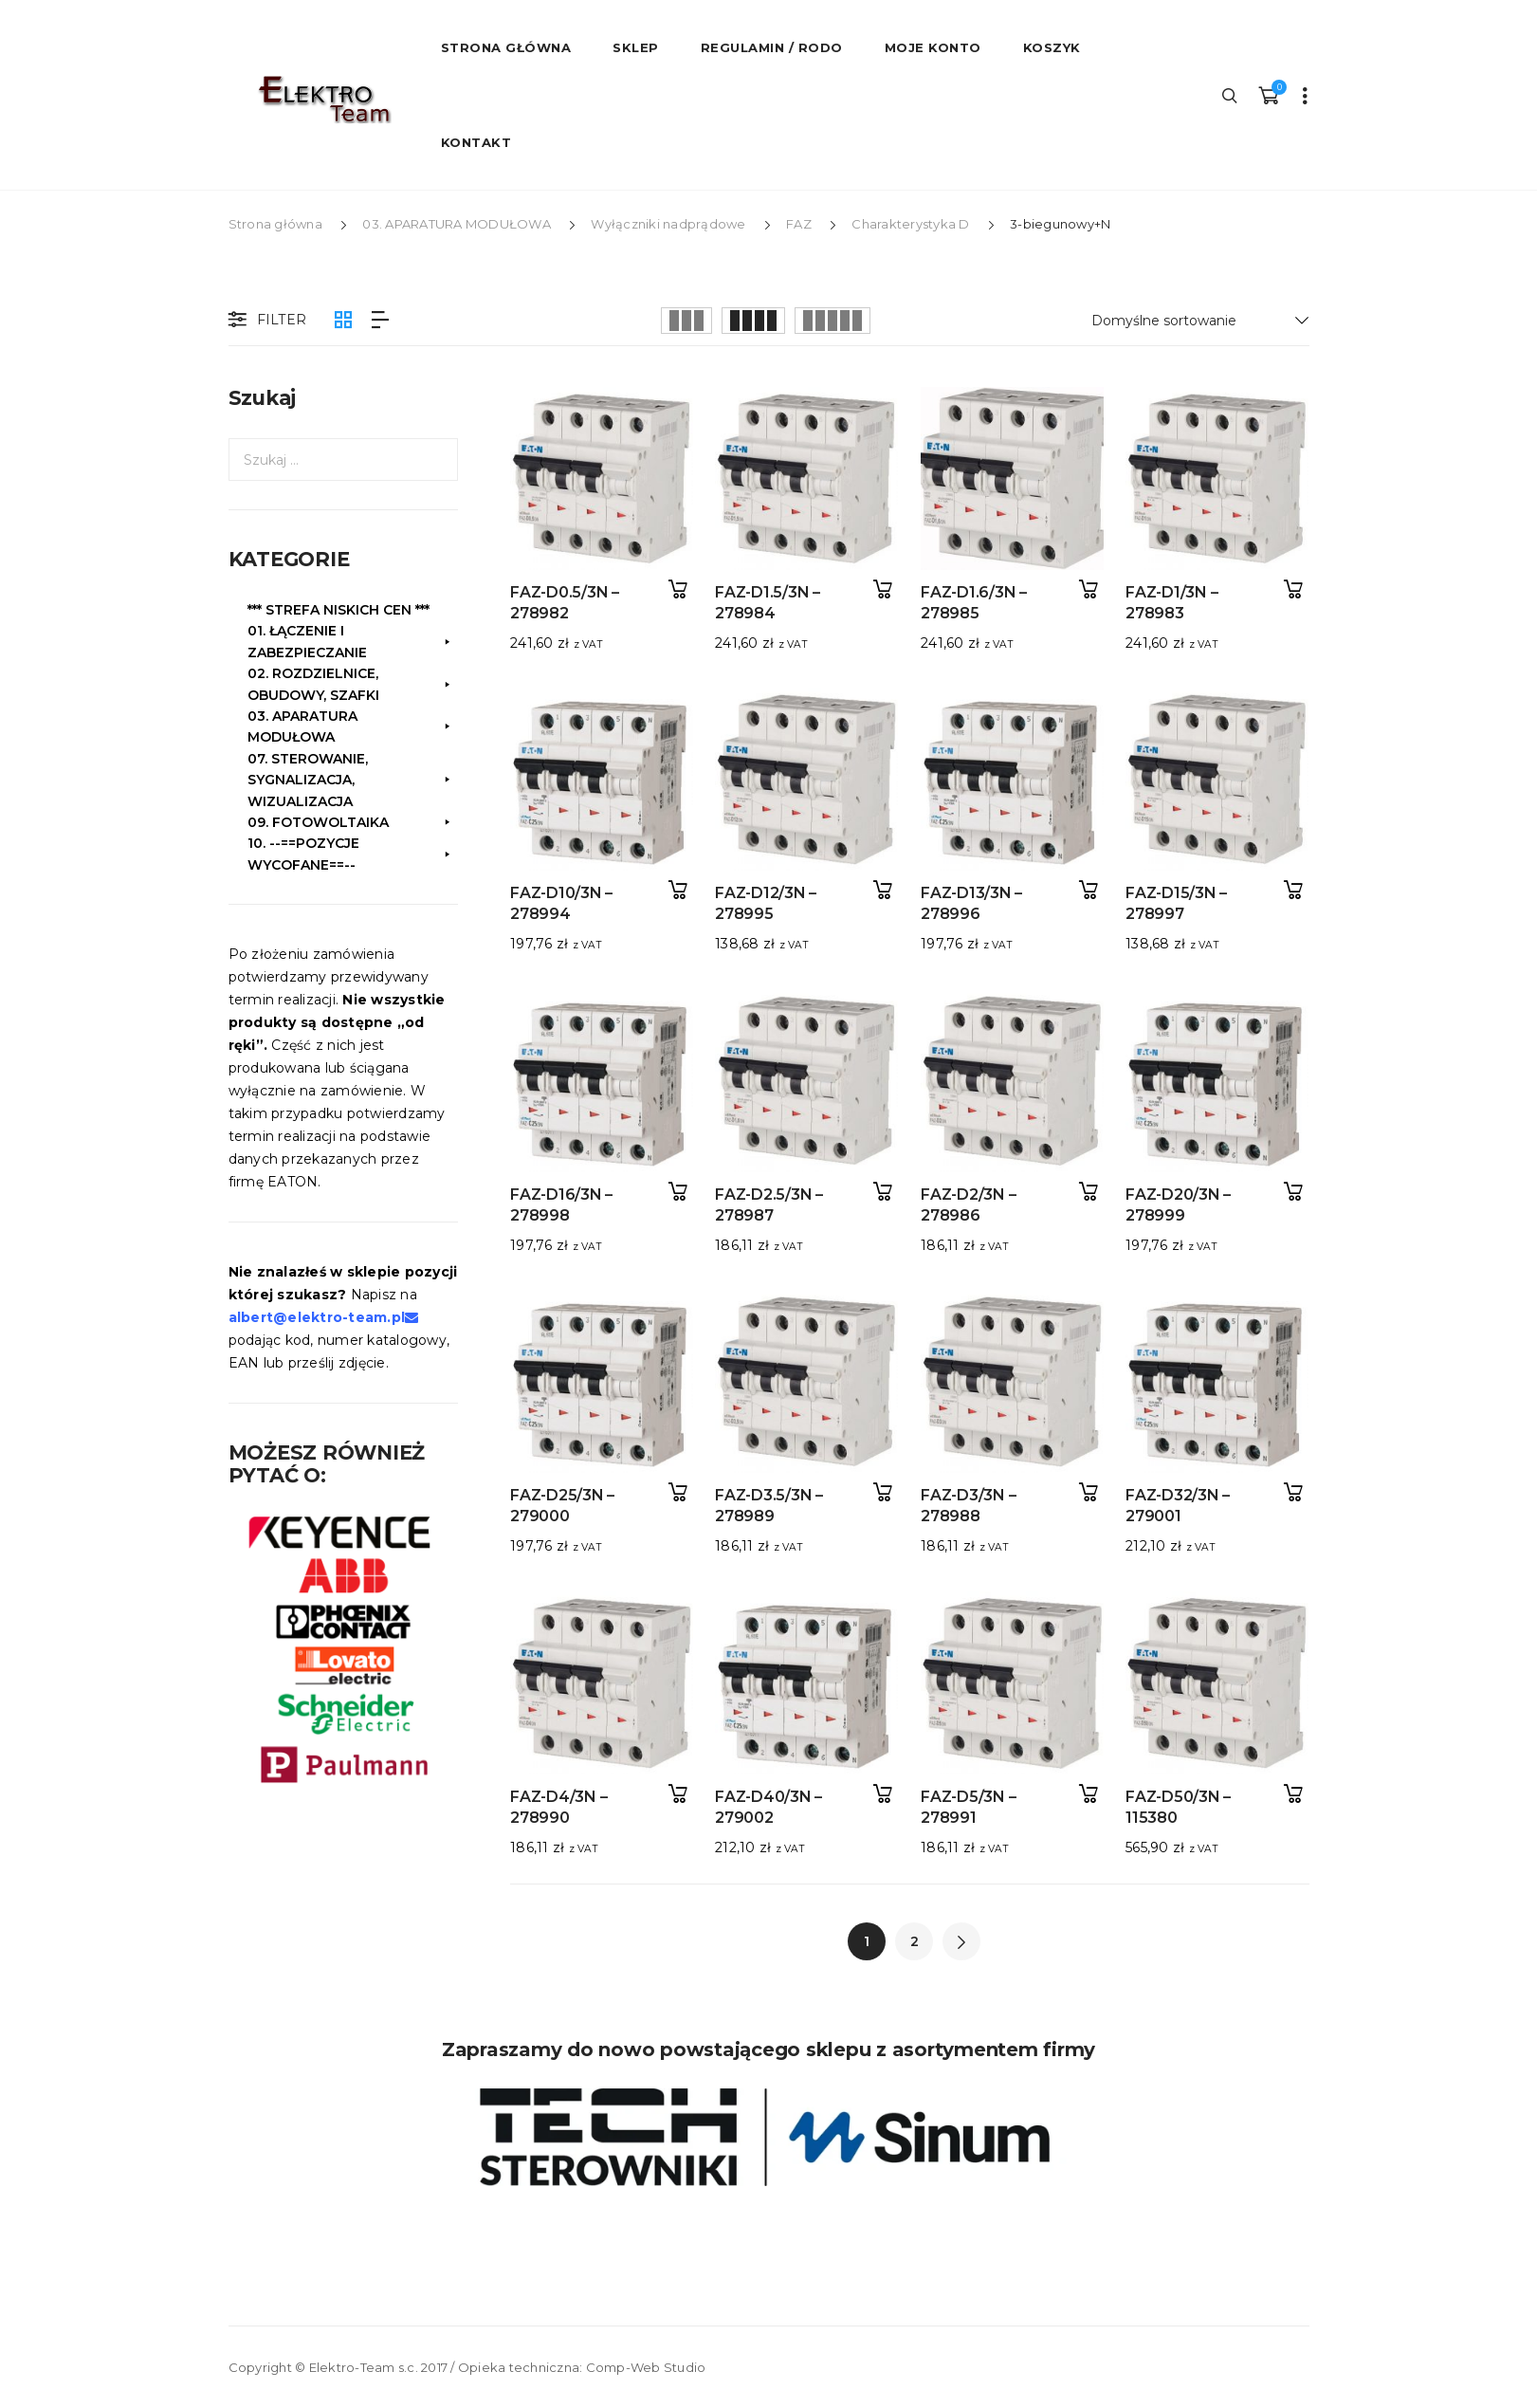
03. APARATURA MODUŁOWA (456, 223)
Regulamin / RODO (772, 47)
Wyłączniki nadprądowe (668, 223)
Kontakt (476, 142)
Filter (265, 320)
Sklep (636, 47)
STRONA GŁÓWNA (506, 47)
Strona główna (275, 223)
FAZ (799, 223)
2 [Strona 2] (914, 1941)
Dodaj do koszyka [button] (678, 589)
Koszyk (1052, 47)
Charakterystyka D (910, 223)
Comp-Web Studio (646, 2367)
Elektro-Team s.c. (363, 2367)
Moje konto (933, 47)
